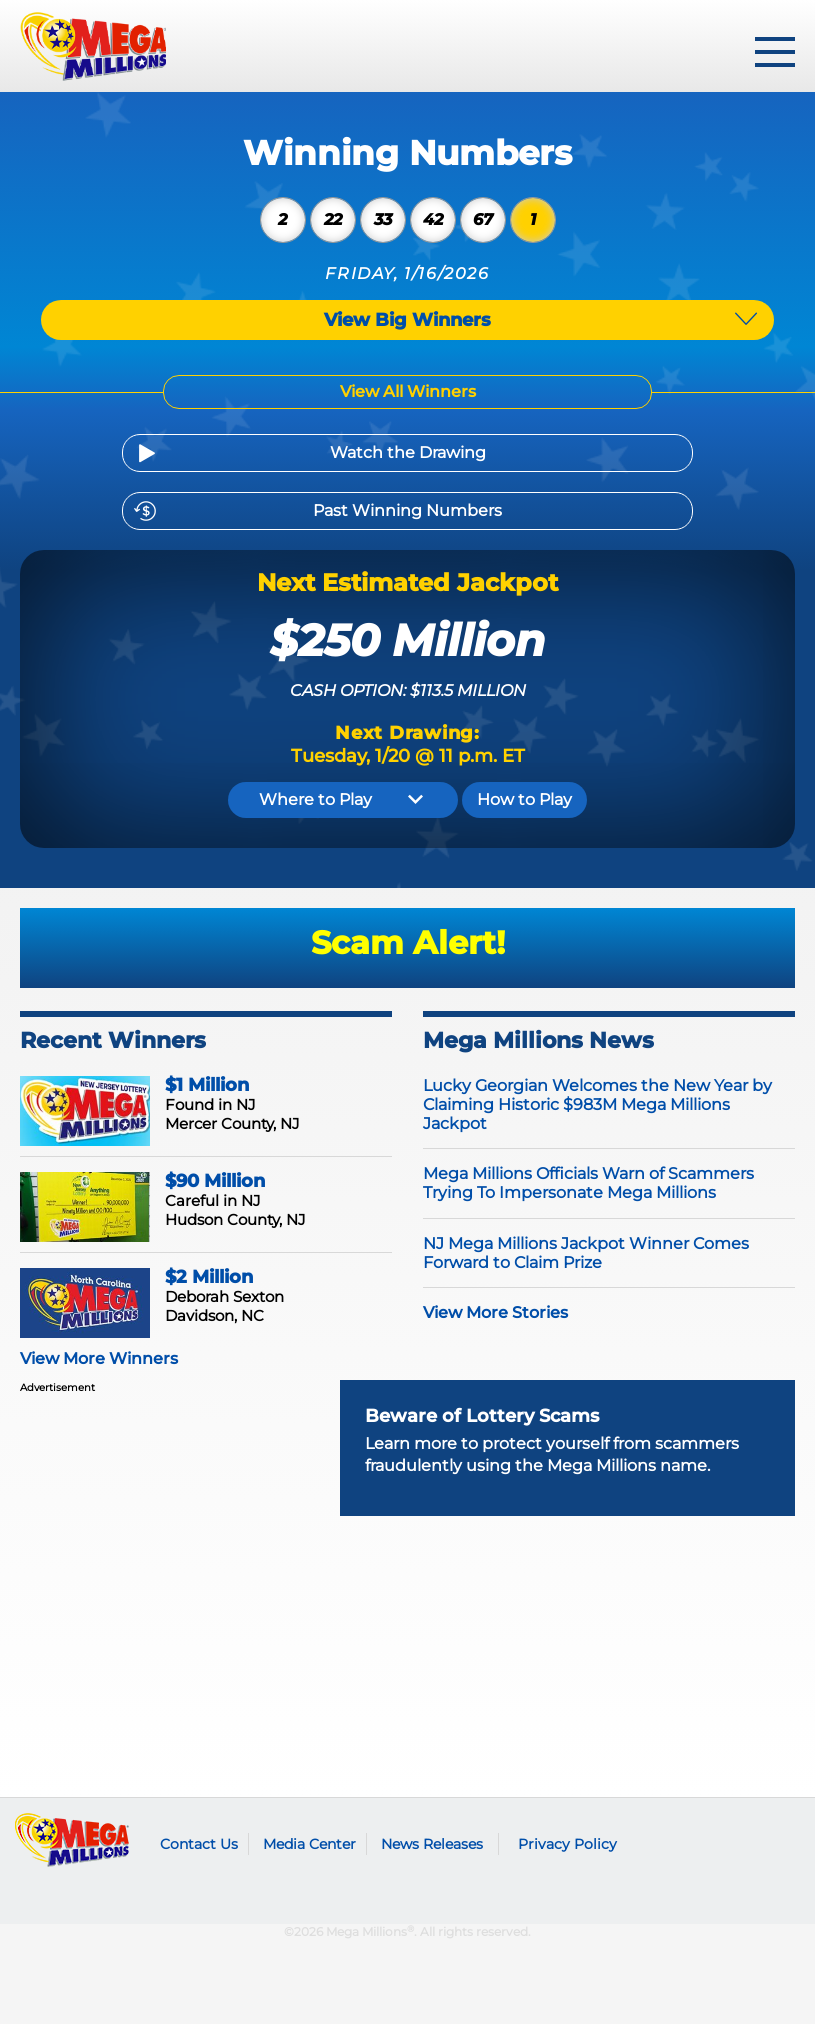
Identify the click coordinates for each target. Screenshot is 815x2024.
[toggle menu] (775, 52)
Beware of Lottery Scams (482, 1416)
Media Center (309, 1844)
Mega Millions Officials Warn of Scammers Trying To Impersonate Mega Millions (588, 1183)
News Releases (432, 1844)
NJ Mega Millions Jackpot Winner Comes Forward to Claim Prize (586, 1253)
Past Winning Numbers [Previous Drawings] (407, 510)
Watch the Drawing (408, 452)
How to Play (524, 799)
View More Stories (495, 1312)
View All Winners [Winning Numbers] (408, 391)
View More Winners (99, 1358)
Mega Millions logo (72, 1840)
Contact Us (199, 1844)
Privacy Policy (567, 1844)
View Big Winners (407, 320)
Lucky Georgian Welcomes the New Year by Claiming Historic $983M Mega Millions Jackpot (597, 1104)
